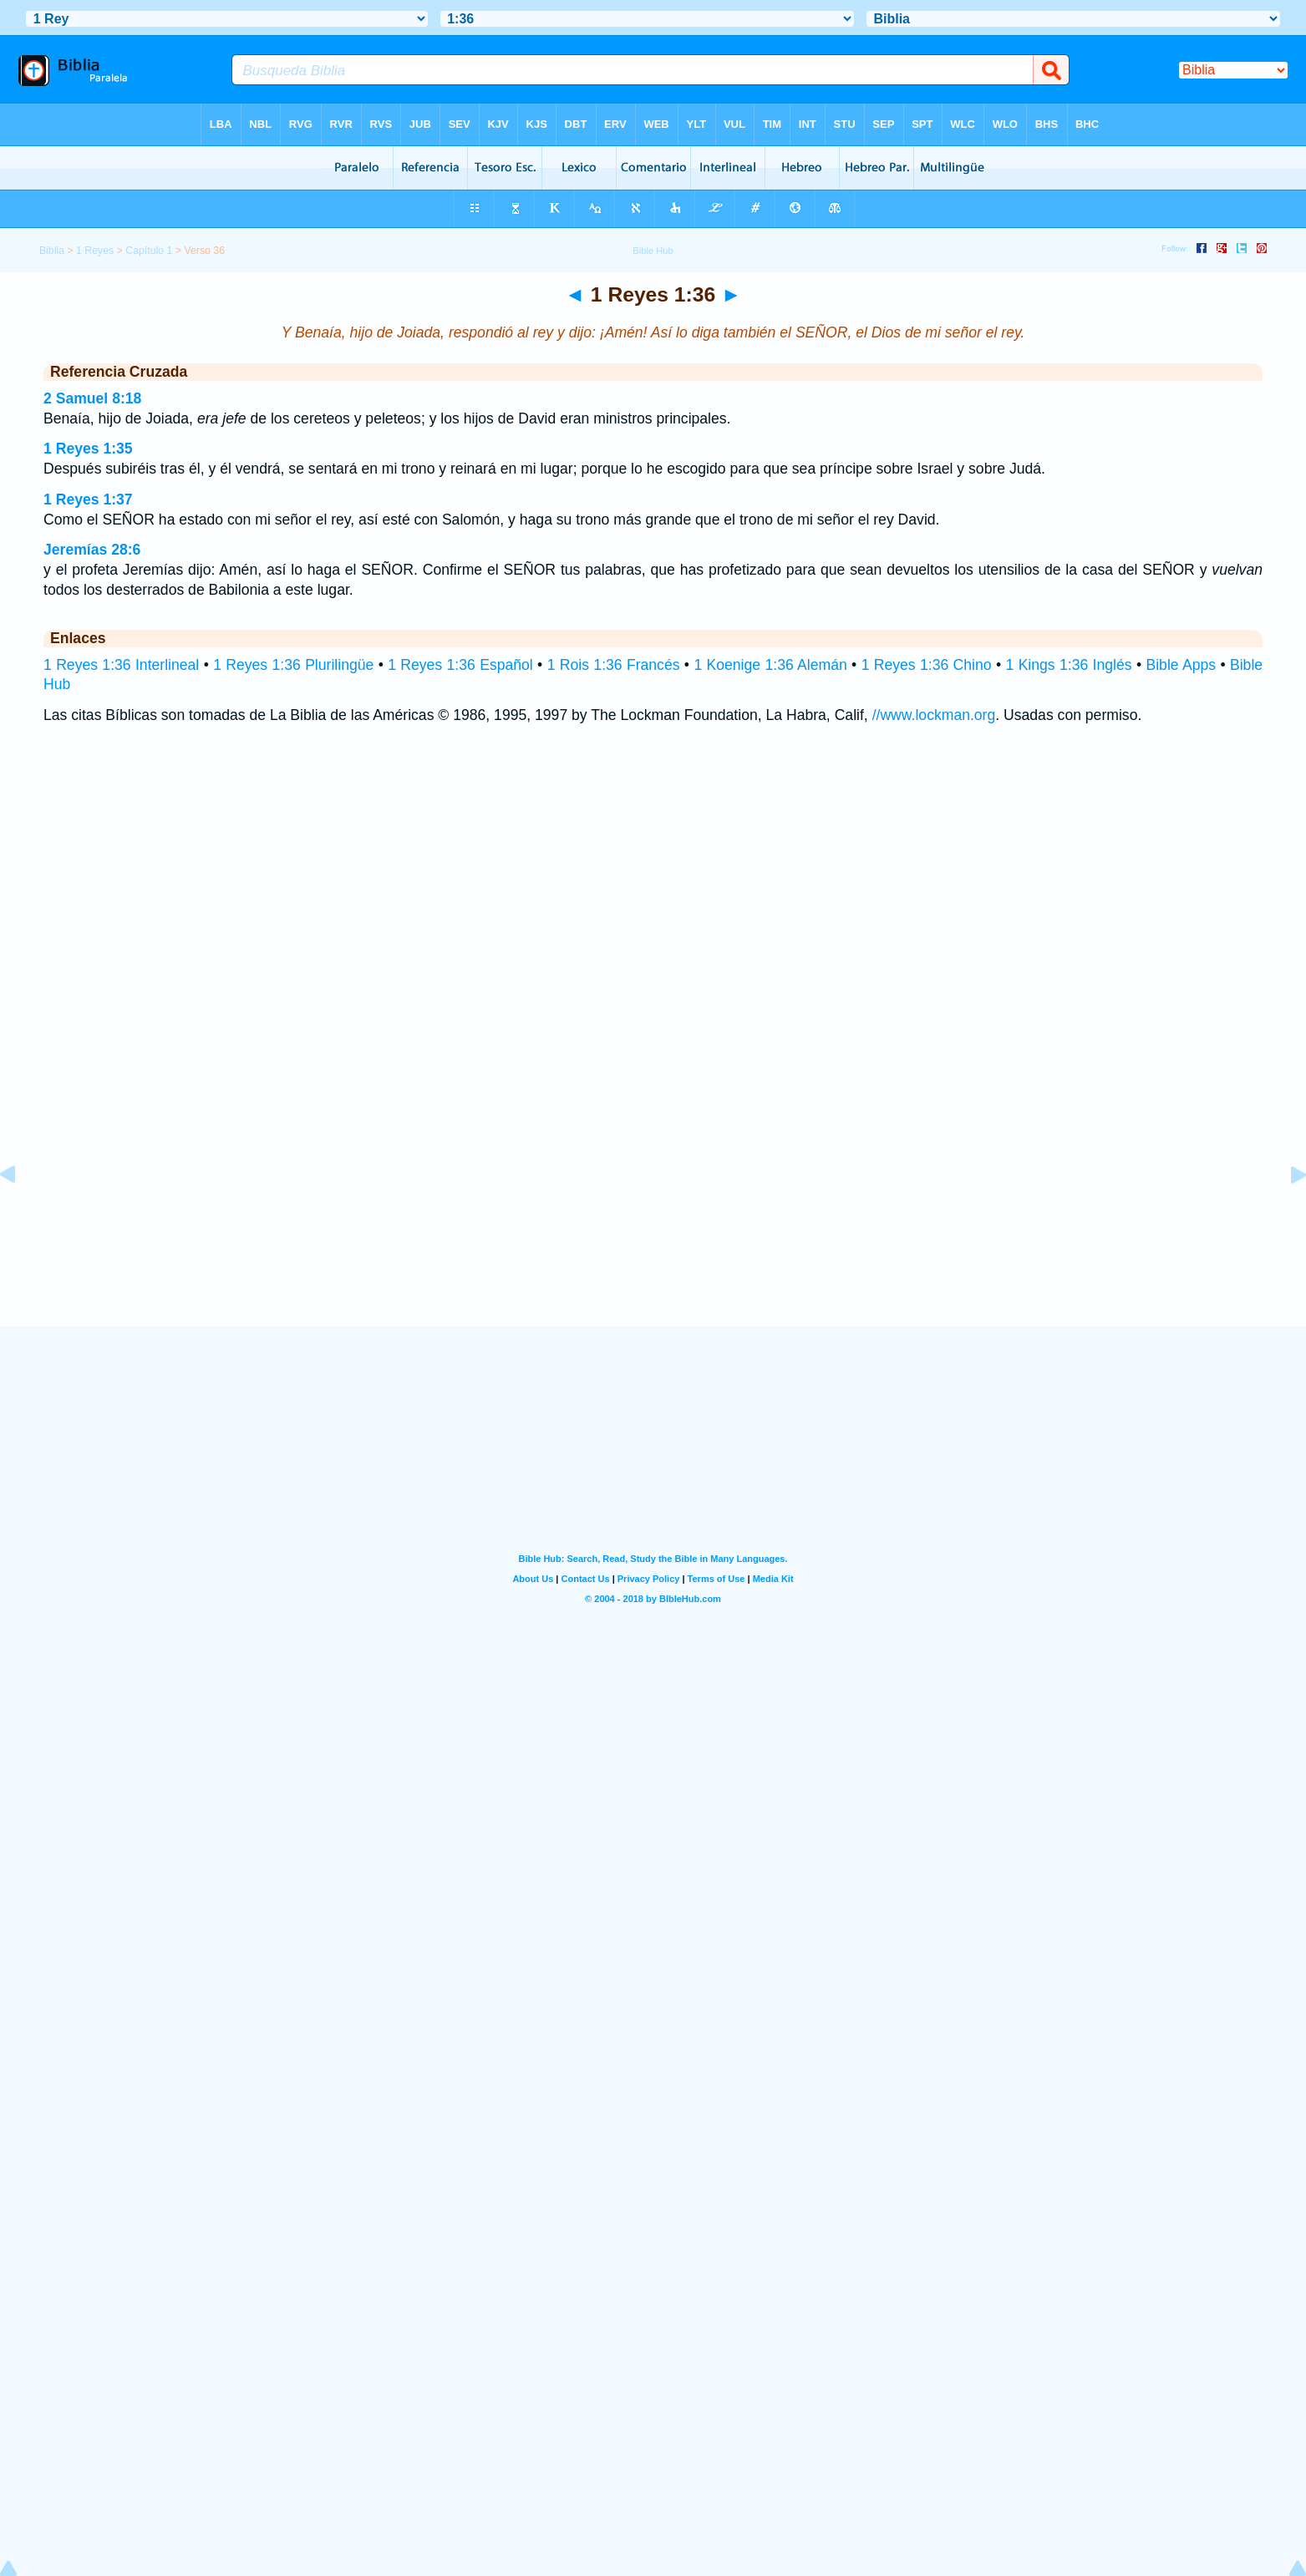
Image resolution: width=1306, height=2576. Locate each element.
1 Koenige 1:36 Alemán (770, 665)
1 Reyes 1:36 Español (460, 665)
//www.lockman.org (934, 715)
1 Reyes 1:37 (88, 499)
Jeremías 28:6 (91, 549)
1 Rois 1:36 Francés (613, 665)
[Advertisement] (653, 1223)
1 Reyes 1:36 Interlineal (121, 665)
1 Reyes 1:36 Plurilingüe (293, 665)
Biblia (51, 250)
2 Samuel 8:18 (92, 398)
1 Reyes (95, 250)
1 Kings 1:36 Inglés (1068, 665)
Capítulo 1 (148, 250)
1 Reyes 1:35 (88, 448)
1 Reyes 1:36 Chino (926, 665)
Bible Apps (1181, 665)
